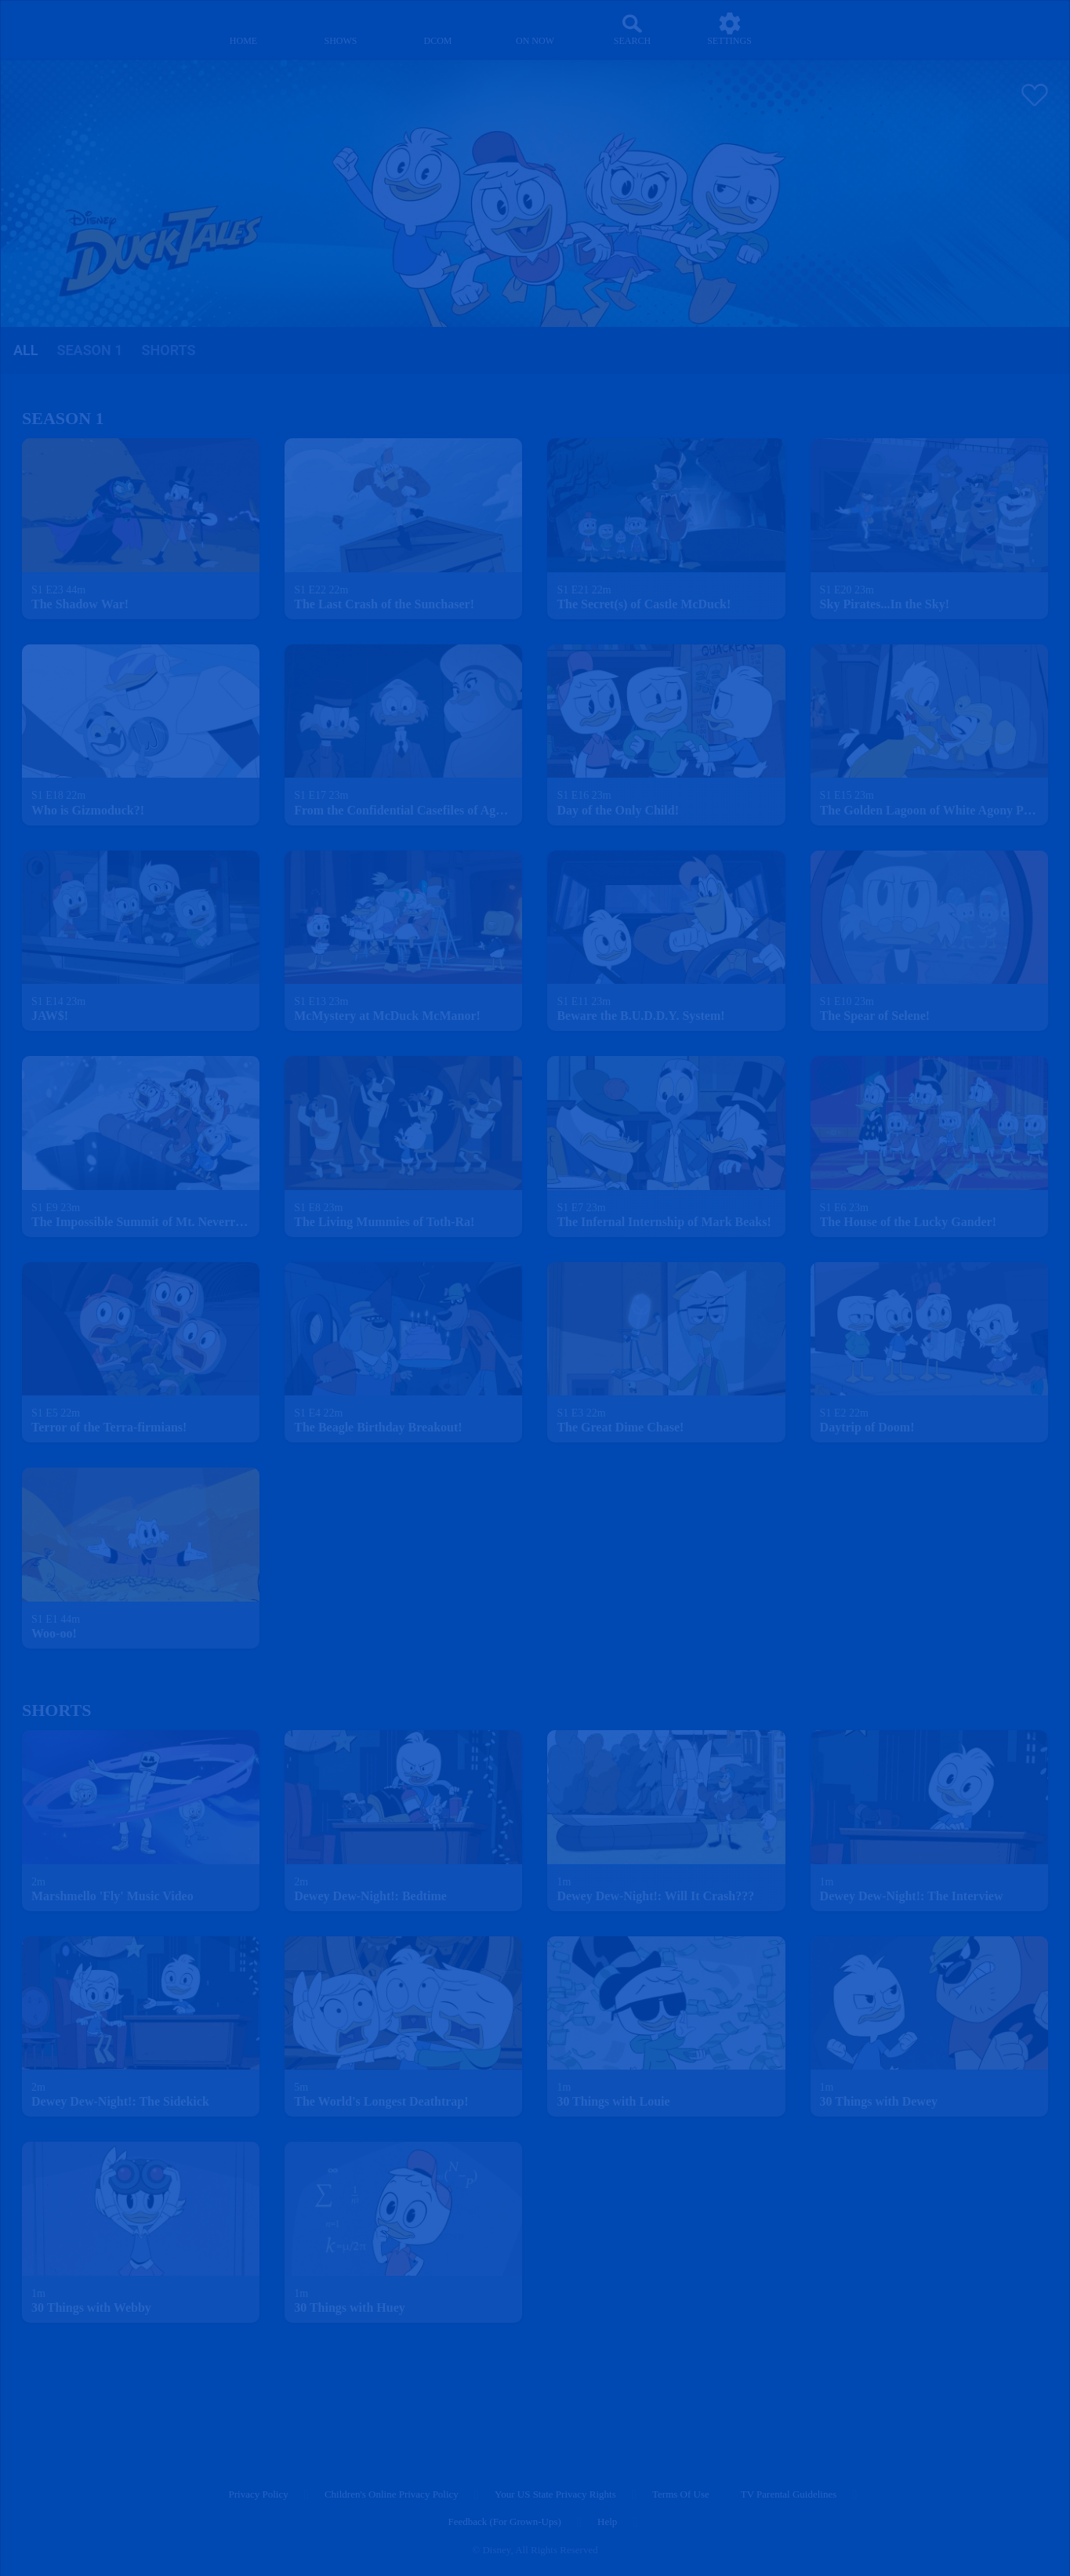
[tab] (25, 351)
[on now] (535, 29)
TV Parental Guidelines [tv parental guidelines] (789, 2494)
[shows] (340, 29)
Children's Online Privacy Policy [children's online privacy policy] (392, 2494)
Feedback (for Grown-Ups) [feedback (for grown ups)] (504, 2521)
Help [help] (607, 2521)
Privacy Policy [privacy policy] (258, 2494)
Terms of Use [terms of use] (680, 2494)
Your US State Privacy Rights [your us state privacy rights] (555, 2494)
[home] (243, 29)
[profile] (826, 29)
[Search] (632, 29)
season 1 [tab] (89, 350)
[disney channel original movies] (437, 29)
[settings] (729, 29)
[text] (58, 590)
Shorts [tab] (169, 350)
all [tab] (25, 350)
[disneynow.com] (54, 27)
